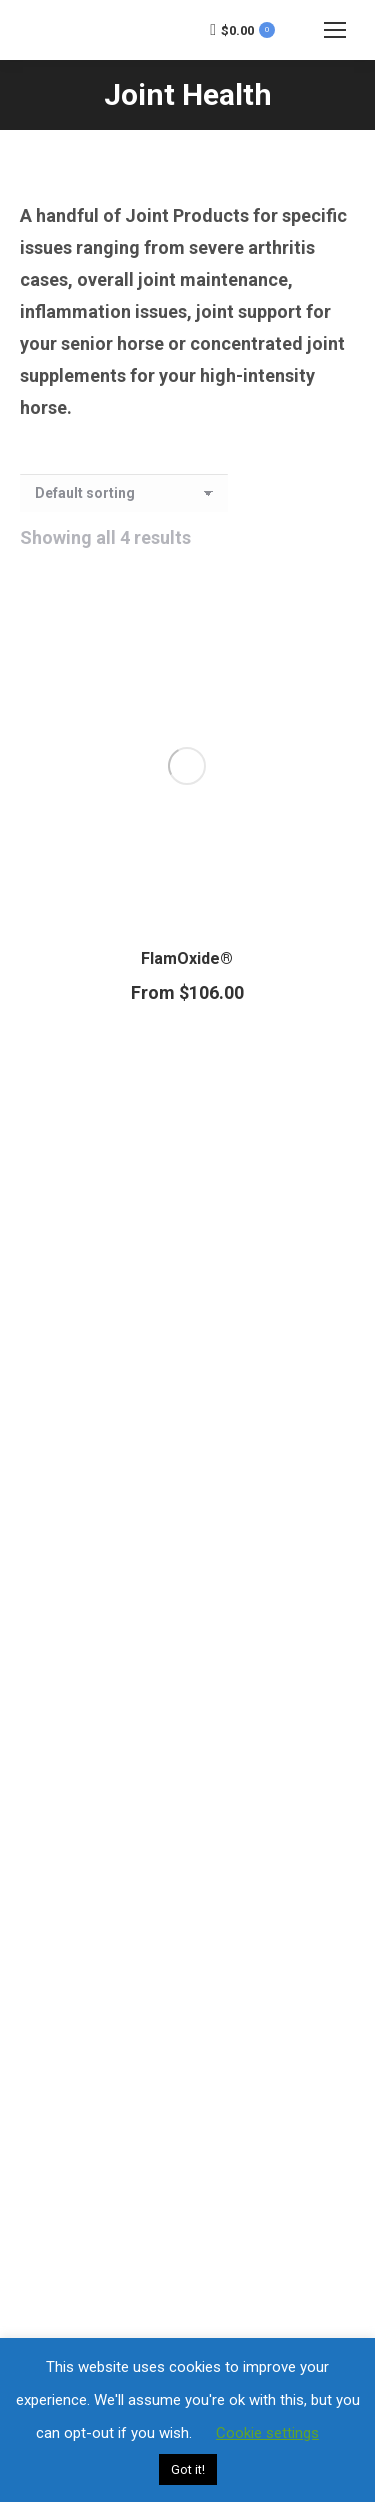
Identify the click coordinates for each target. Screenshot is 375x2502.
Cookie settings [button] (267, 2433)
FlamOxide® (187, 958)
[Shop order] (124, 493)
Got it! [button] (188, 2469)
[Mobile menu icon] (335, 30)
